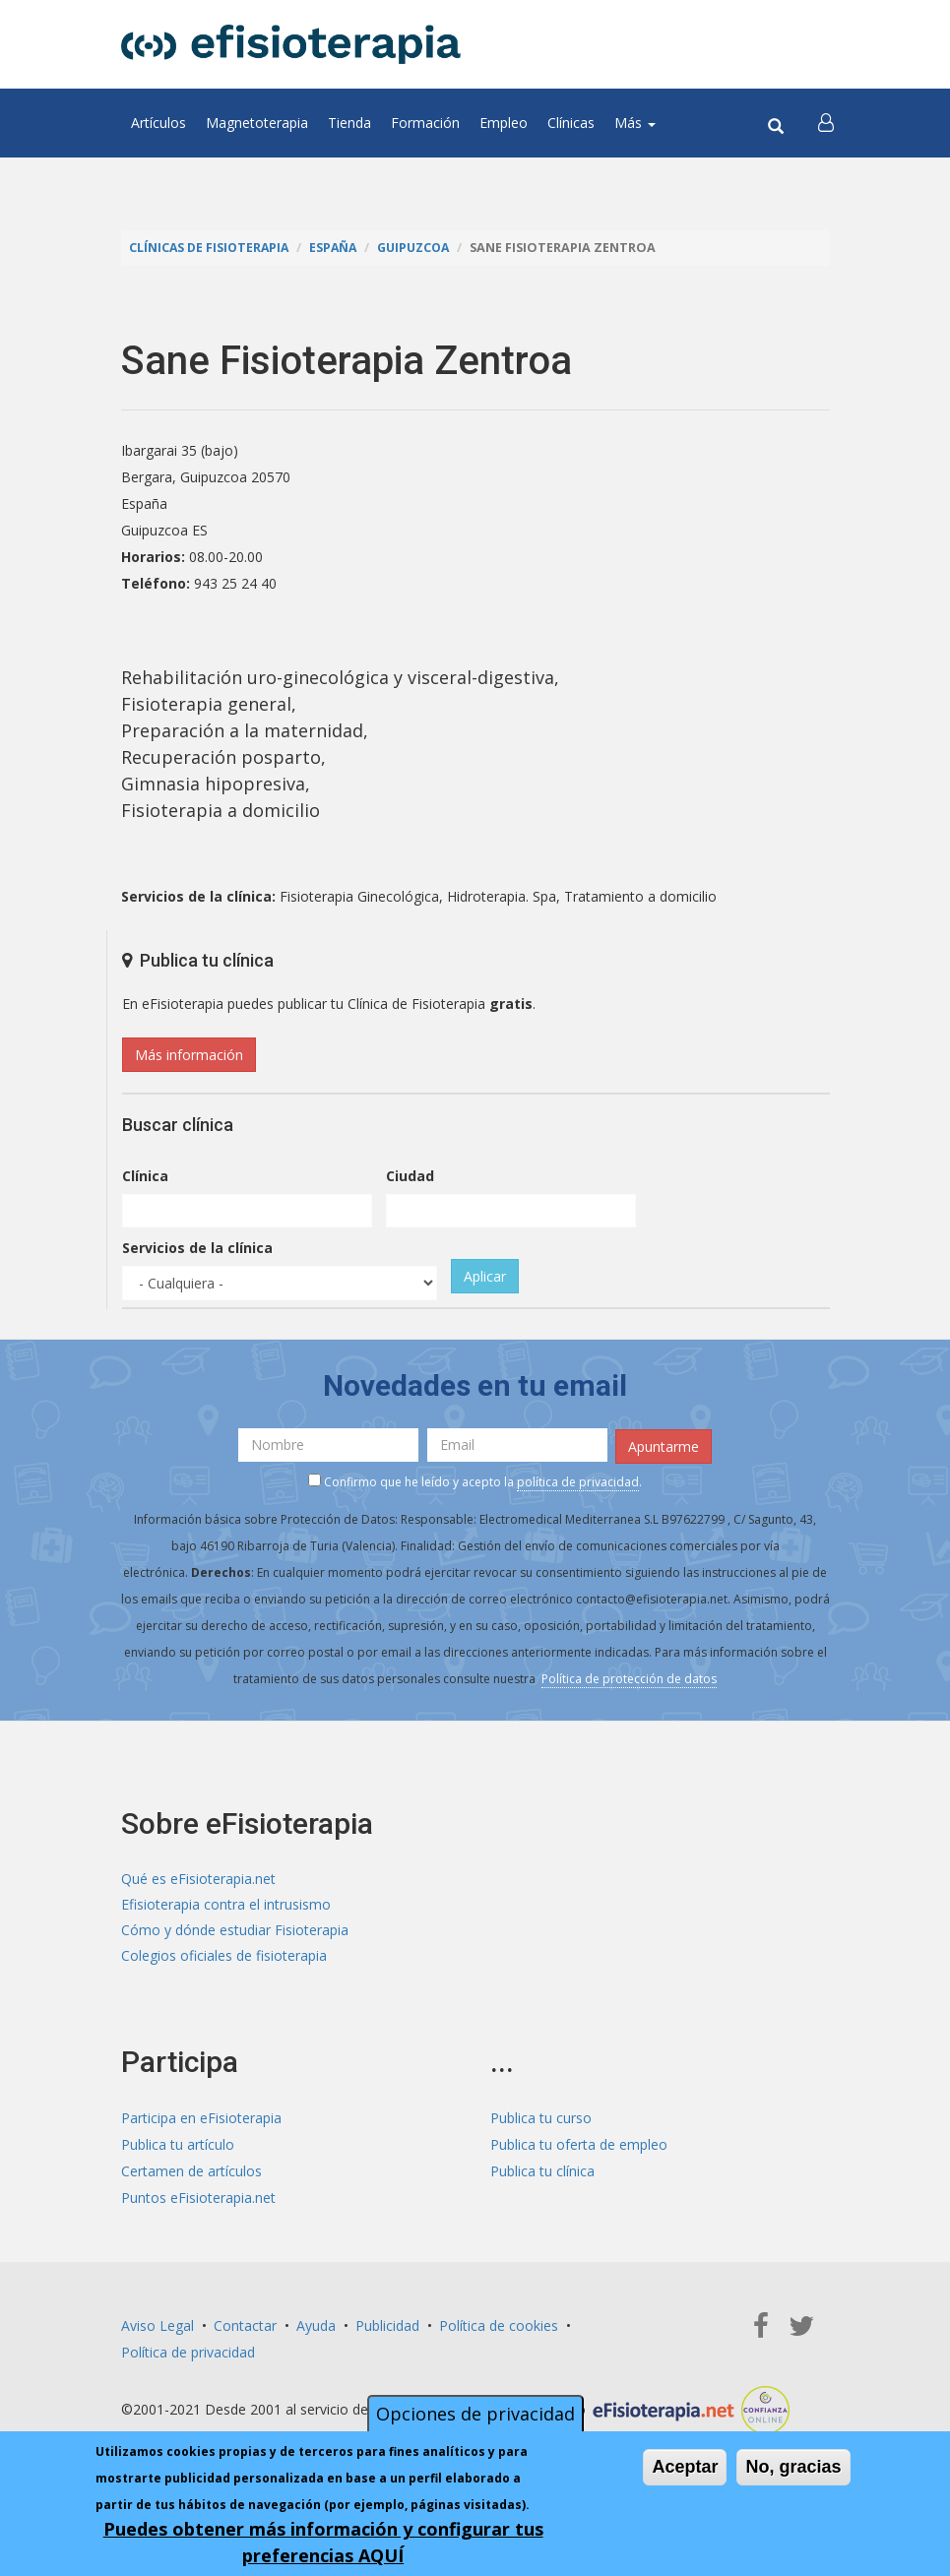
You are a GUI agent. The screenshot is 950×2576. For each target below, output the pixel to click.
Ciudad (410, 1175)
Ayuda (316, 2326)
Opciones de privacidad (475, 2413)
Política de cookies (498, 2326)
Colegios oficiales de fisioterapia (224, 1957)
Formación (425, 122)
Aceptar (685, 2467)
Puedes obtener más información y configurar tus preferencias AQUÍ (323, 2542)
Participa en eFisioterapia (201, 2119)
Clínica (145, 1175)
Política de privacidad (188, 2353)
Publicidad (387, 2326)
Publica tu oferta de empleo (578, 2146)
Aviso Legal (157, 2326)
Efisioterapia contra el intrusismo (226, 1904)
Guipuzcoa (420, 247)
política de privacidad (578, 1481)
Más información (189, 1054)
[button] (827, 123)
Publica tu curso (541, 2119)
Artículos (158, 122)
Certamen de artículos (191, 2173)
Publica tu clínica (542, 2173)
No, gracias (793, 2467)
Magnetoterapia (257, 122)
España (337, 247)
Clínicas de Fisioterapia (210, 247)
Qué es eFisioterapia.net (198, 1877)
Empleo (503, 122)
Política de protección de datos (629, 1677)
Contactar (245, 2326)
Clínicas (571, 122)
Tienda (349, 122)
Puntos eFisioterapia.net (198, 2199)
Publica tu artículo (177, 2146)
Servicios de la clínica (197, 1247)
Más (635, 122)
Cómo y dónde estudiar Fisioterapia (234, 1930)
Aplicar (485, 1276)
